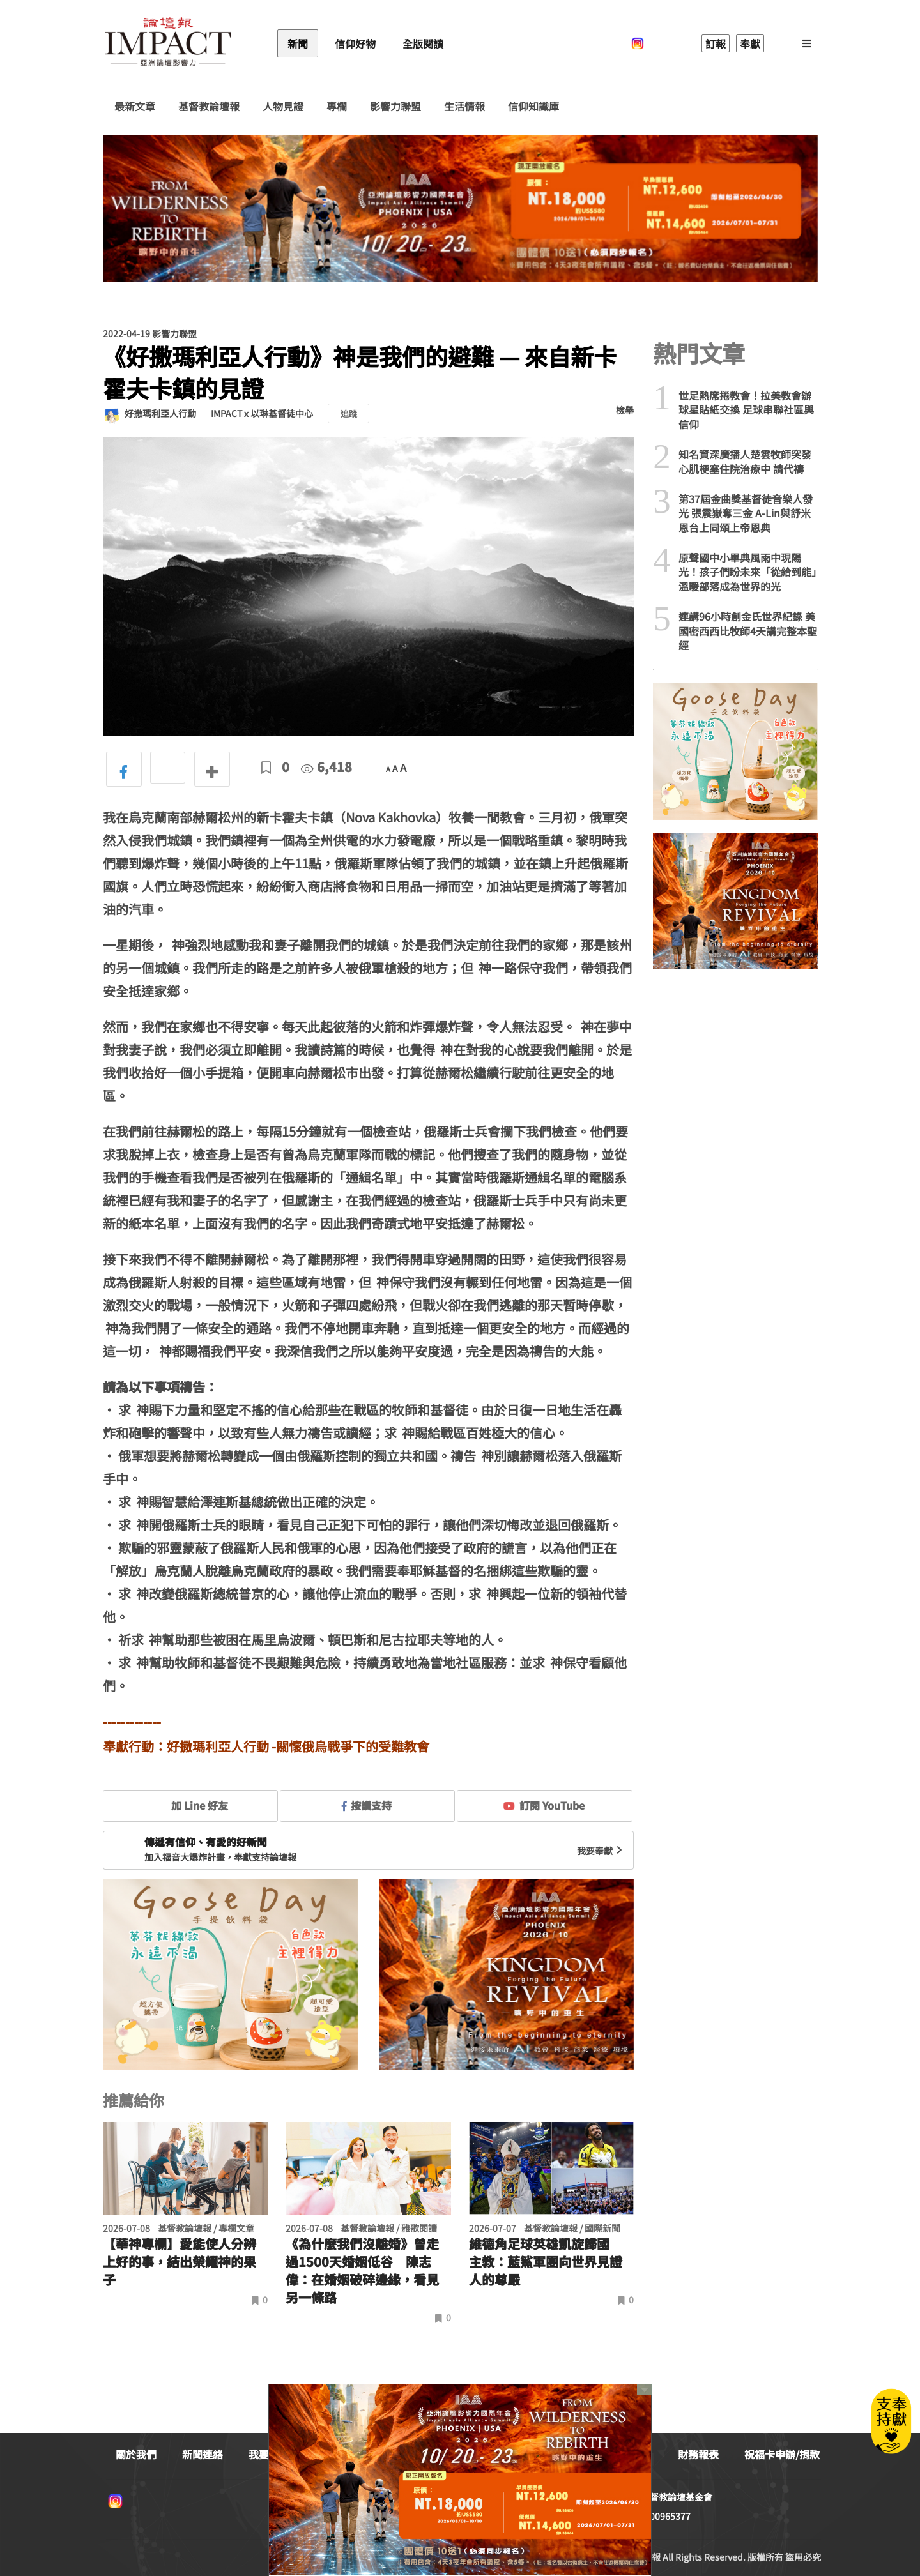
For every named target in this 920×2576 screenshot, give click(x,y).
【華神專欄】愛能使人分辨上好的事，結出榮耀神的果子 (179, 2262)
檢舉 (625, 410)
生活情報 (464, 106)
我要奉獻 (601, 1850)
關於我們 (136, 2454)
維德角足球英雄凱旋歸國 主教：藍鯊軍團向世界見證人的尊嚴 (545, 2262)
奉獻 (750, 43)
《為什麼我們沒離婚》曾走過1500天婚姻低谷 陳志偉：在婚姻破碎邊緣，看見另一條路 (362, 2271)
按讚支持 (367, 1805)
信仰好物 (355, 43)
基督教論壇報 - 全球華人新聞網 (168, 43)
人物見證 (283, 106)
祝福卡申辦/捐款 (782, 2454)
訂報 (715, 43)
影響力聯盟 (395, 106)
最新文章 (134, 106)
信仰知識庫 (533, 106)
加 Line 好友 (190, 1805)
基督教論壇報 (209, 106)
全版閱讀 (422, 43)
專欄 (336, 106)
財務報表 (698, 2454)
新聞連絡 (202, 2454)
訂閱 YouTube (544, 1805)
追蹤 (349, 413)
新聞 (298, 43)
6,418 (326, 766)
